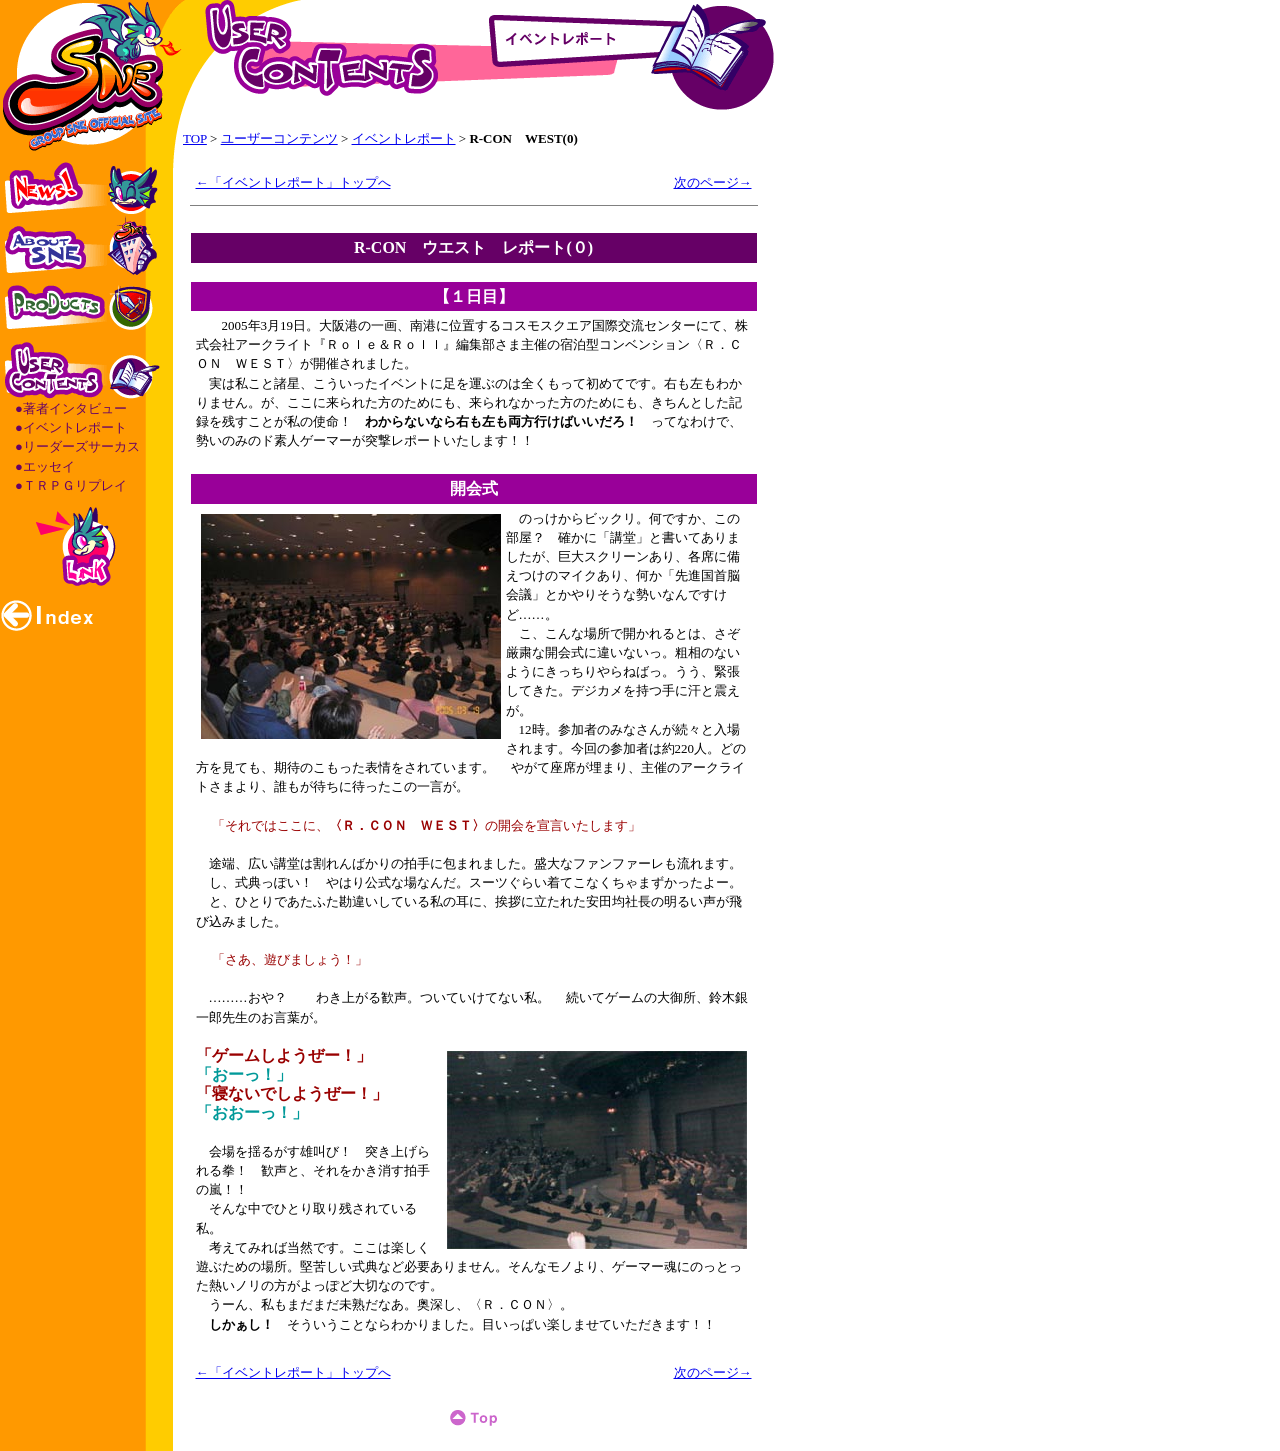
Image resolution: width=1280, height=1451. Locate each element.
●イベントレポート (71, 427)
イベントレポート (404, 138)
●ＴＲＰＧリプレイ (71, 485)
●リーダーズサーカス (77, 446)
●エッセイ (45, 466)
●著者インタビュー (71, 408)
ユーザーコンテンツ (279, 138)
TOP (195, 138)
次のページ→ (713, 182)
